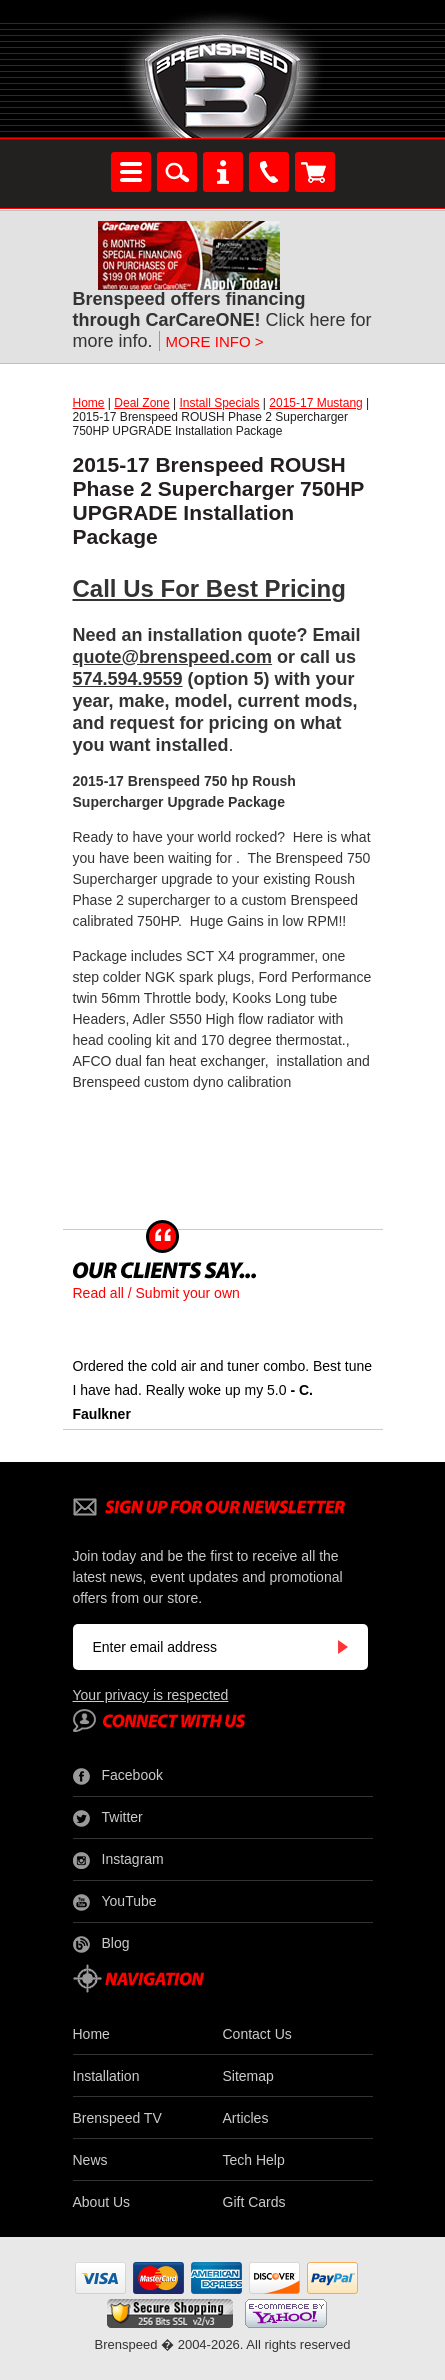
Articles (246, 2118)
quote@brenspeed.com (173, 657)
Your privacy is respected (151, 1695)
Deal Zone (141, 403)
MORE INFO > (215, 341)
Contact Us (257, 2034)
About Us (102, 2202)
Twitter (108, 1818)
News (90, 2160)
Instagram (118, 1860)
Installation (106, 2076)
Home (89, 403)
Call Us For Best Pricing (209, 588)
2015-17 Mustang (315, 403)
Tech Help (254, 2160)
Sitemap (248, 2076)
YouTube (115, 1902)
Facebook (118, 1776)
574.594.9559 (128, 679)
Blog (101, 1944)
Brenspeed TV (117, 2118)
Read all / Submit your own (156, 1293)
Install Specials (219, 403)
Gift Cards (254, 2202)
